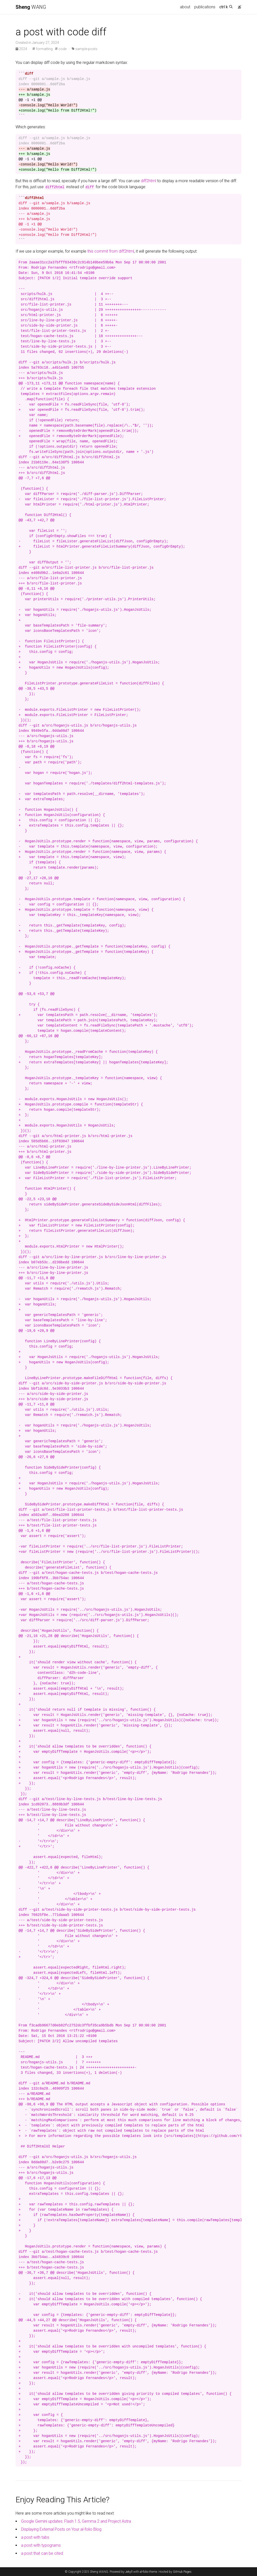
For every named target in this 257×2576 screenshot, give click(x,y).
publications (204, 7)
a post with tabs (35, 2537)
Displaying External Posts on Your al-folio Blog (61, 2529)
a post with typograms (41, 2545)
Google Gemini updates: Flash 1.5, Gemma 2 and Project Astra (76, 2521)
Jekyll (129, 2571)
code (61, 49)
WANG (31, 7)
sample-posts (84, 49)
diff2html (148, 180)
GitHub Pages (182, 2571)
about (185, 7)
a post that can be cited (42, 2553)
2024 (22, 49)
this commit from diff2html (110, 251)
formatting (42, 49)
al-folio (144, 2571)
